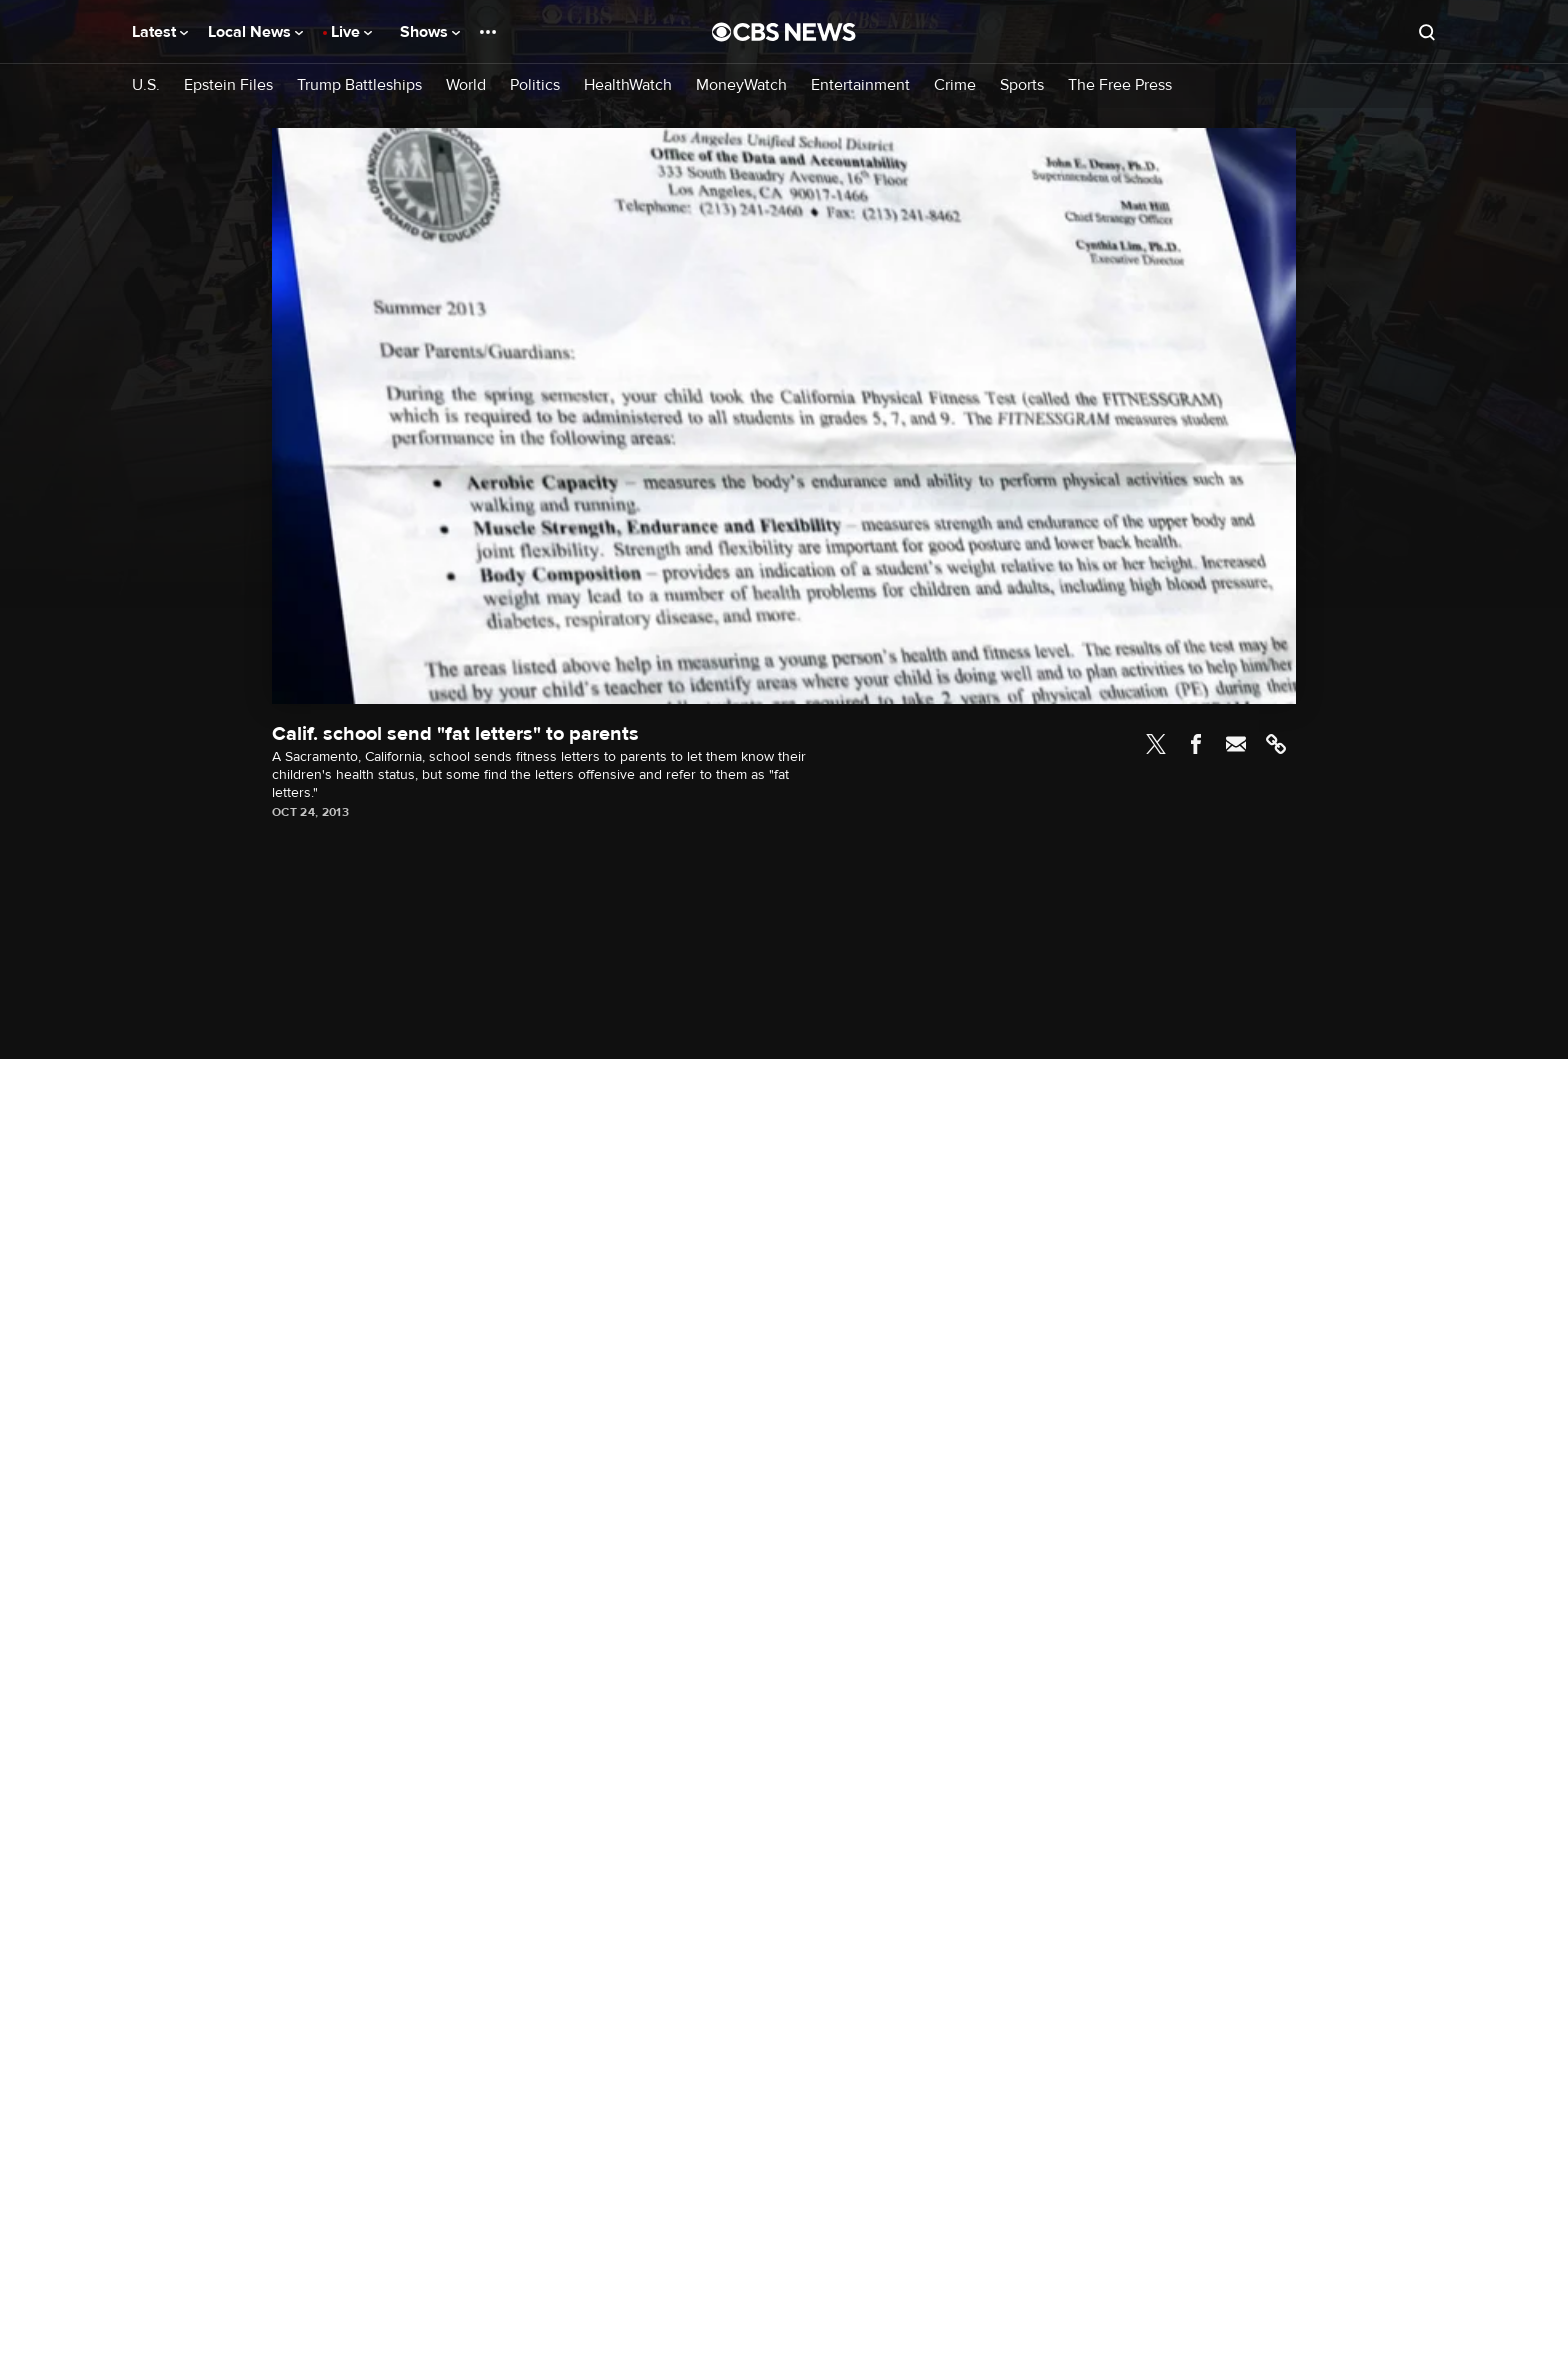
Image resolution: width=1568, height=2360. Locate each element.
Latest (160, 32)
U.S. (146, 85)
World (466, 85)
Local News (255, 32)
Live (351, 32)
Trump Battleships (359, 85)
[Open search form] (1427, 32)
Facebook (1196, 744)
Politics (535, 85)
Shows (430, 32)
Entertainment (860, 85)
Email (1236, 744)
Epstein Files (228, 85)
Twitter (1156, 744)
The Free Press (1120, 85)
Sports (1022, 85)
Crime (955, 85)
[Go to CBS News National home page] (784, 32)
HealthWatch (628, 85)
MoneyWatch (741, 85)
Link (1276, 744)
